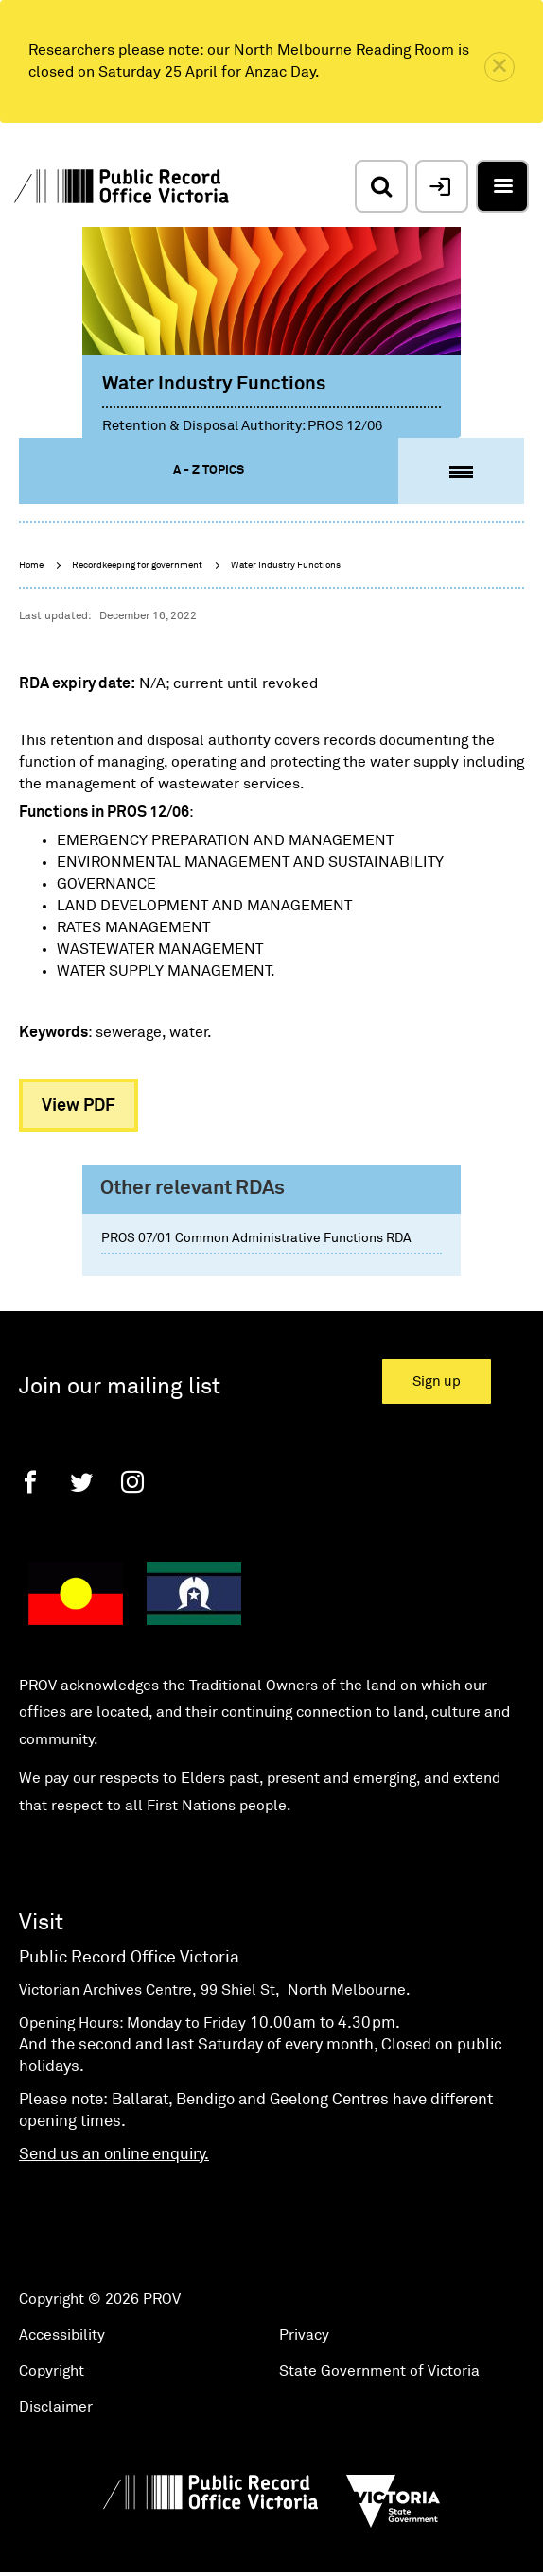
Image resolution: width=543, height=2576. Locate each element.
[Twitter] (81, 1482)
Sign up (436, 1381)
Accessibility (62, 2335)
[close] (499, 67)
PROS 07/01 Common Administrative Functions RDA (256, 1238)
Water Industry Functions (286, 565)
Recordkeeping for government (137, 565)
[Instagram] (132, 1482)
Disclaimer (56, 2406)
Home (31, 565)
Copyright (51, 2370)
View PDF (78, 1106)
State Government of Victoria (379, 2370)
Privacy (304, 2335)
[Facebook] (30, 1482)
